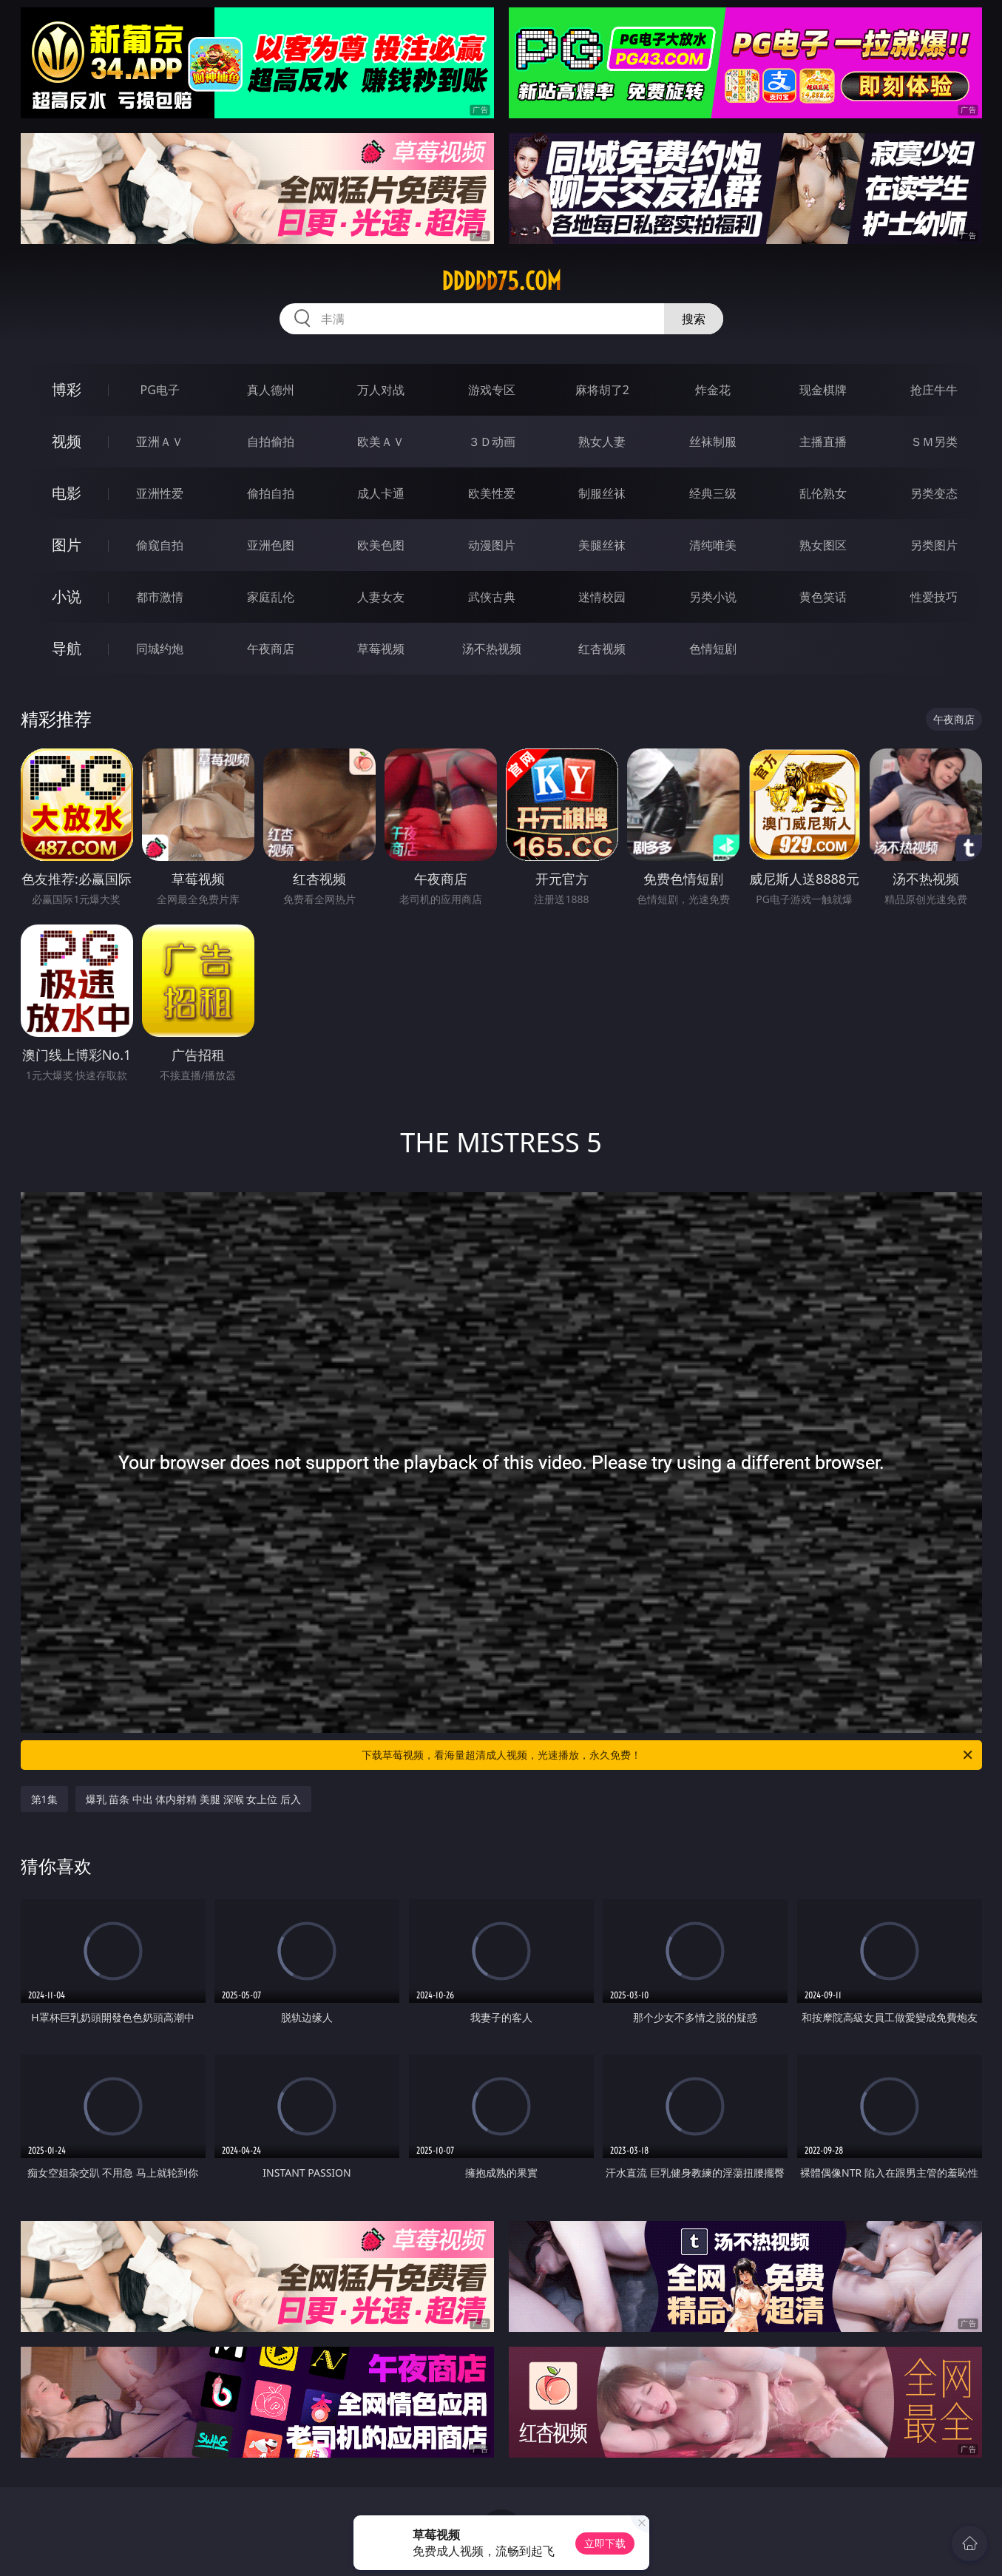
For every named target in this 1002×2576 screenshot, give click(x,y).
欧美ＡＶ (380, 441)
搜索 (693, 319)
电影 (66, 493)
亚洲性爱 (159, 493)
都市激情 (159, 597)
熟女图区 (823, 545)
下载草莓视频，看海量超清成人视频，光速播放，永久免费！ (668, 1755)
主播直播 (823, 441)
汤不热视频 (491, 648)
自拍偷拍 (270, 441)
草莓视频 (380, 648)
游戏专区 (491, 390)
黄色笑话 (823, 597)
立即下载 (605, 2543)
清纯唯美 (713, 545)
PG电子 (160, 390)
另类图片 (934, 545)
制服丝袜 (602, 493)
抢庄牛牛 (934, 390)
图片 (66, 545)
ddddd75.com (501, 281)
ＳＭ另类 (934, 441)
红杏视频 (602, 648)
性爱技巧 (934, 597)
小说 (66, 596)
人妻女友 (380, 597)
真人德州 (270, 390)
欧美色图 (380, 545)
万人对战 (380, 390)
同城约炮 (159, 648)
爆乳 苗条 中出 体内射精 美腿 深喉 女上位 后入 (193, 1799)
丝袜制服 (713, 441)
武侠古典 (491, 597)
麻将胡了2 (602, 390)
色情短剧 (713, 648)
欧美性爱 (491, 493)
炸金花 (713, 390)
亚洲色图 (270, 545)
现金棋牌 (823, 390)
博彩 (66, 389)
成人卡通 (380, 493)
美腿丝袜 (602, 545)
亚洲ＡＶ (159, 441)
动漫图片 (491, 545)
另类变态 (934, 493)
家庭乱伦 (270, 597)
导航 (66, 648)
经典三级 (713, 493)
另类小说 (713, 597)
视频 (66, 441)
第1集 (44, 1799)
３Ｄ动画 (491, 441)
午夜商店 (270, 648)
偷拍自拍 (270, 493)
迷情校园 (602, 597)
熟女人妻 (602, 441)
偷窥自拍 (159, 545)
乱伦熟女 (823, 493)
